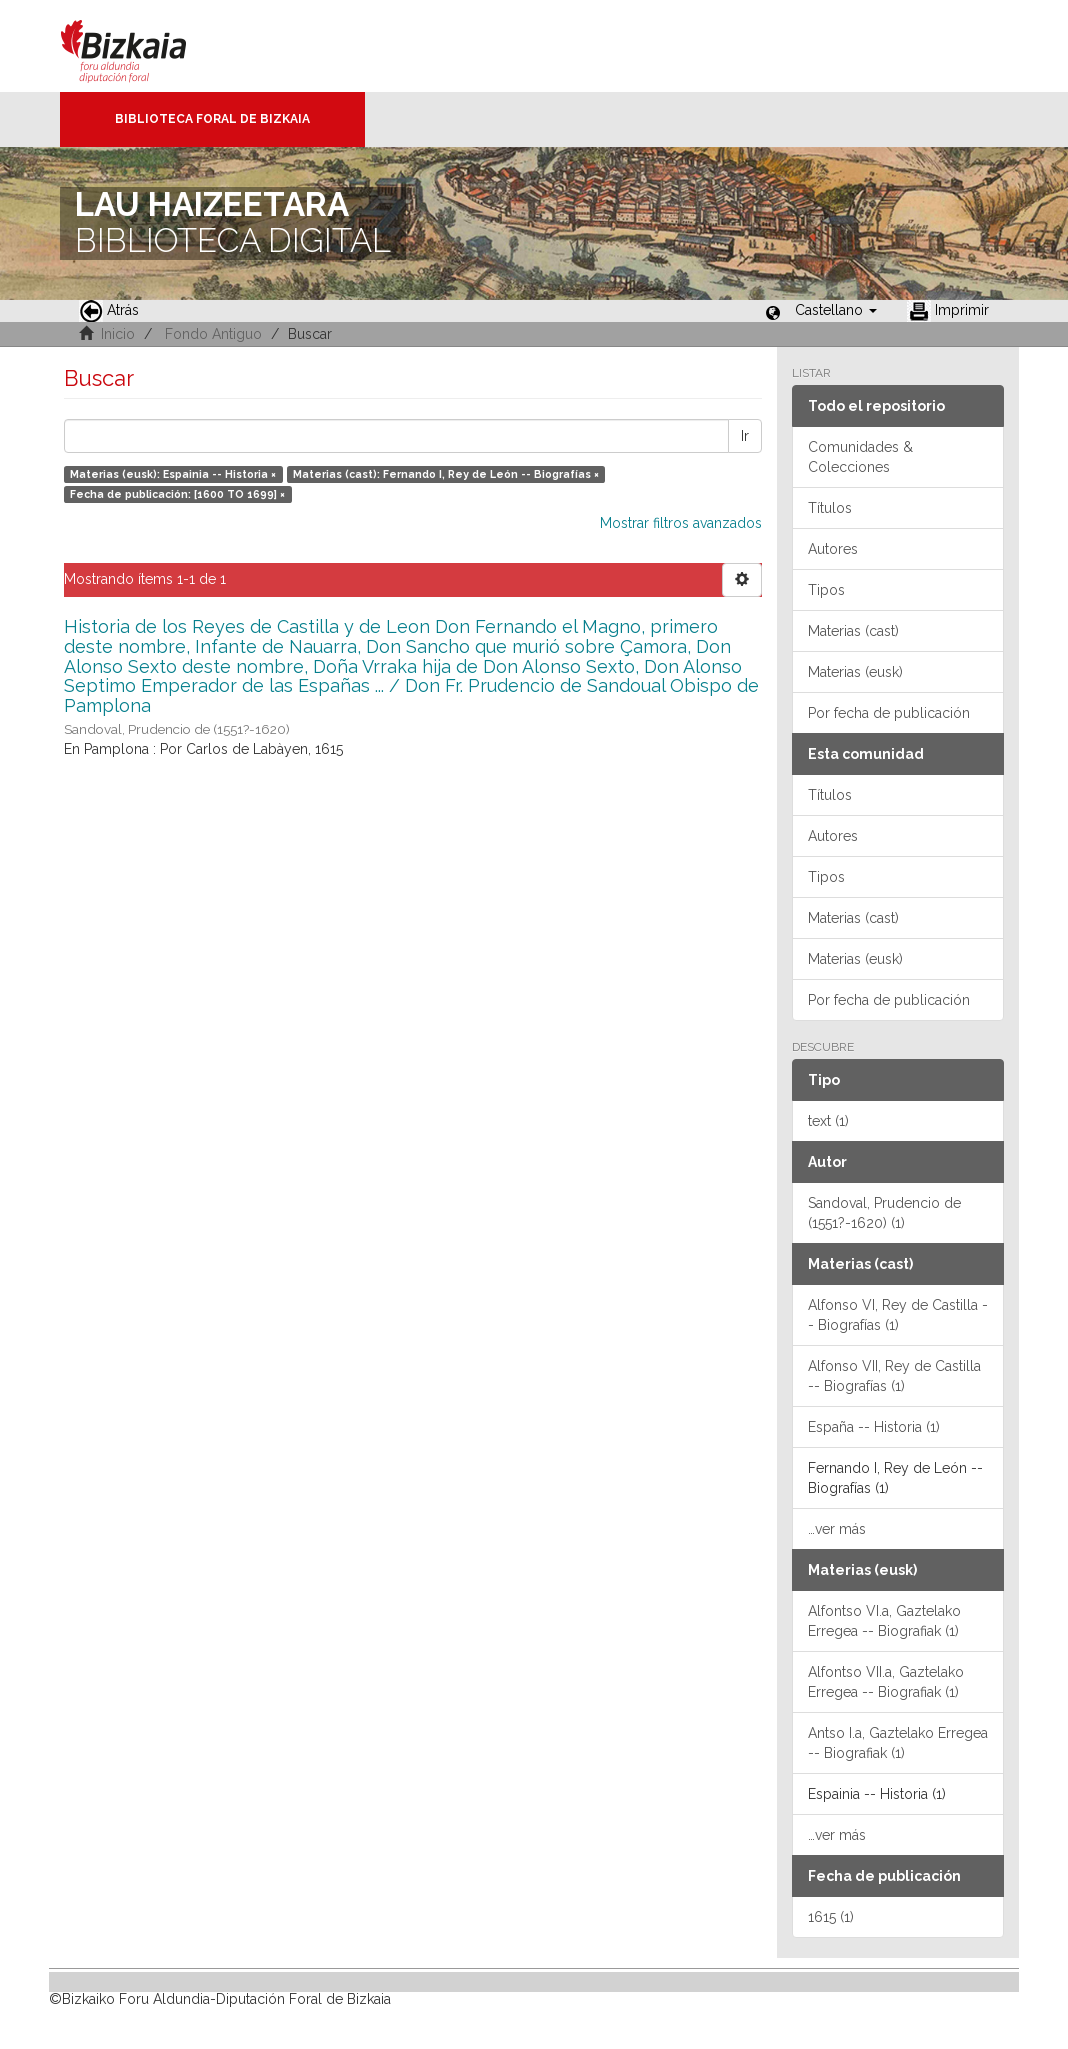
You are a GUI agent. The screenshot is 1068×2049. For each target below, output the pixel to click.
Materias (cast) (853, 631)
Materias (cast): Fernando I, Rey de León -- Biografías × (446, 474)
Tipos (826, 590)
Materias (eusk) (855, 672)
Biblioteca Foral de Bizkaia (212, 119)
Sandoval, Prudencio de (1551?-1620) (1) (884, 1213)
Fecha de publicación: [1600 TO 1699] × (177, 494)
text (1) (828, 1121)
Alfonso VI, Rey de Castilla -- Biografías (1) (898, 1315)
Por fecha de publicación (889, 713)
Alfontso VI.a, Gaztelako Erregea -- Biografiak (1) (884, 1621)
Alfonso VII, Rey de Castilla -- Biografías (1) (894, 1376)
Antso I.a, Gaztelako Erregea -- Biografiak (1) (898, 1743)
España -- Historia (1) (874, 1427)
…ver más (837, 1529)
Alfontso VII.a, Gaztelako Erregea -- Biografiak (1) (886, 1682)
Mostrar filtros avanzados (681, 523)
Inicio (118, 334)
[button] (836, 310)
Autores (833, 549)
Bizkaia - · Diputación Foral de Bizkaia (144, 46)
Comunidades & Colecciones (860, 457)
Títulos (830, 508)
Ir (745, 436)
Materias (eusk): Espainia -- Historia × (173, 474)
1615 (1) (831, 1917)
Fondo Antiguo (213, 334)
